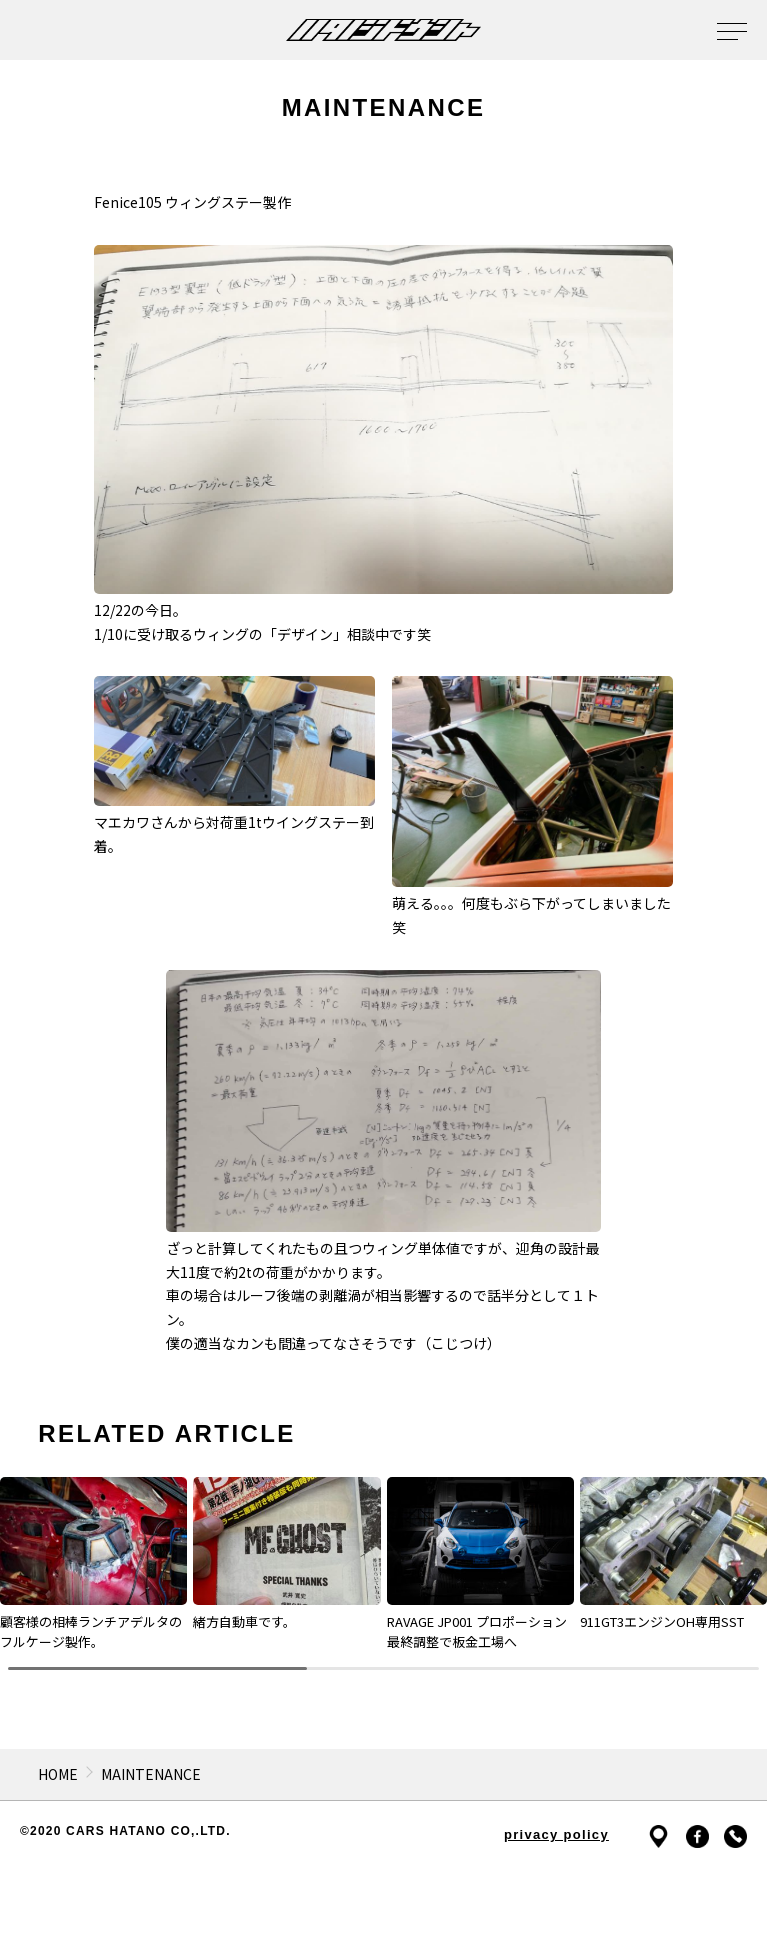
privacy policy (556, 1834)
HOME (58, 1774)
